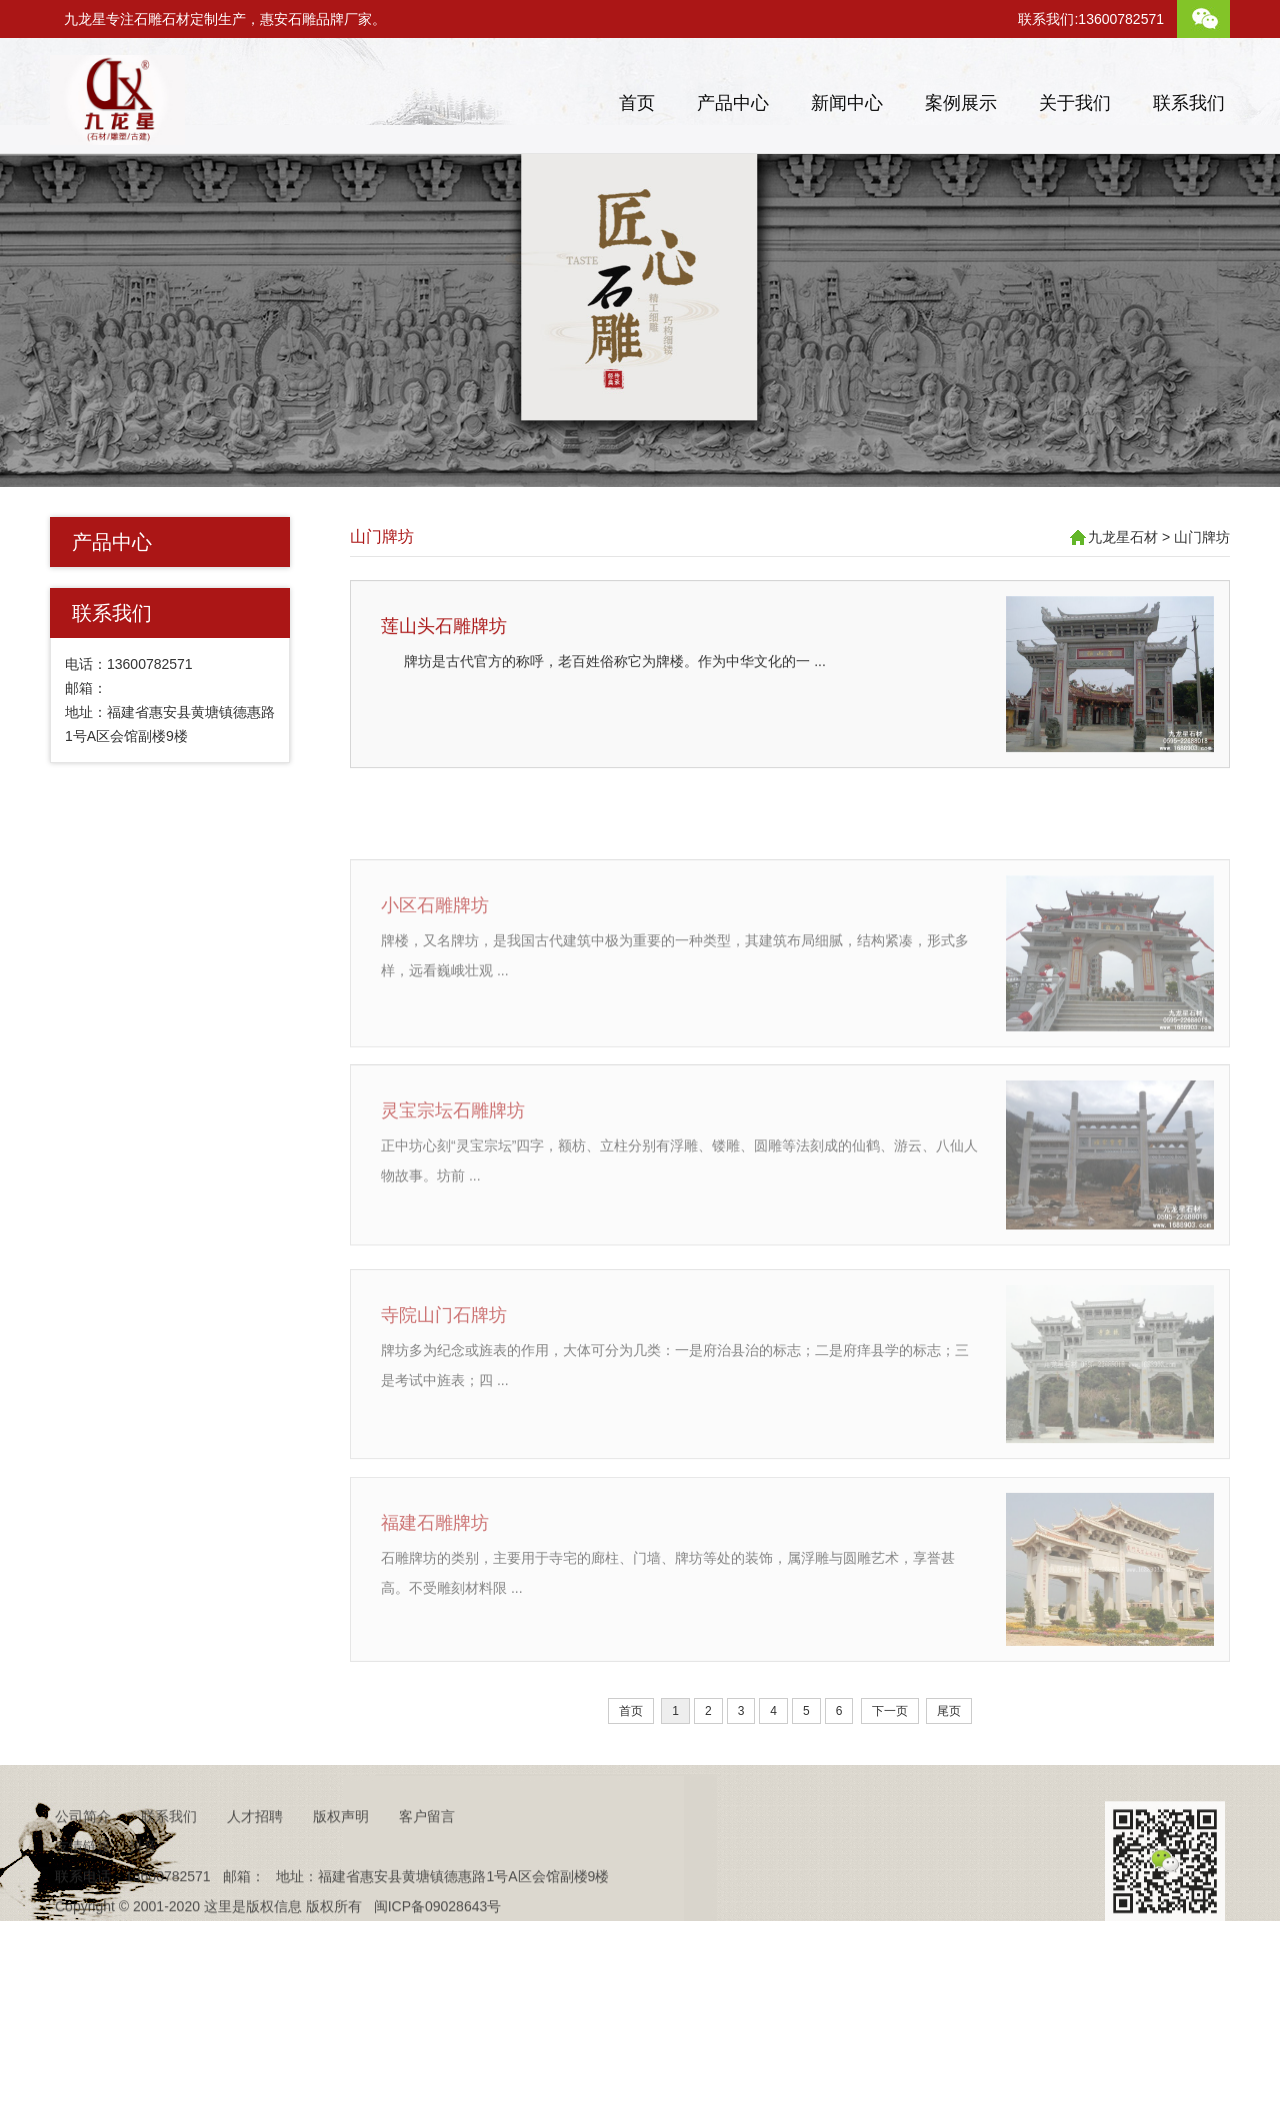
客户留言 (427, 1864)
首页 (637, 103)
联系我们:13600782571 (1091, 19)
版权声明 (341, 1864)
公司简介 (83, 1864)
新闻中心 (847, 103)
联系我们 (1189, 103)
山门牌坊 (382, 536)
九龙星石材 (1123, 537)
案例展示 (961, 103)
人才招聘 (255, 1864)
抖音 (143, 1894)
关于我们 (1075, 103)
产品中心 (733, 103)
